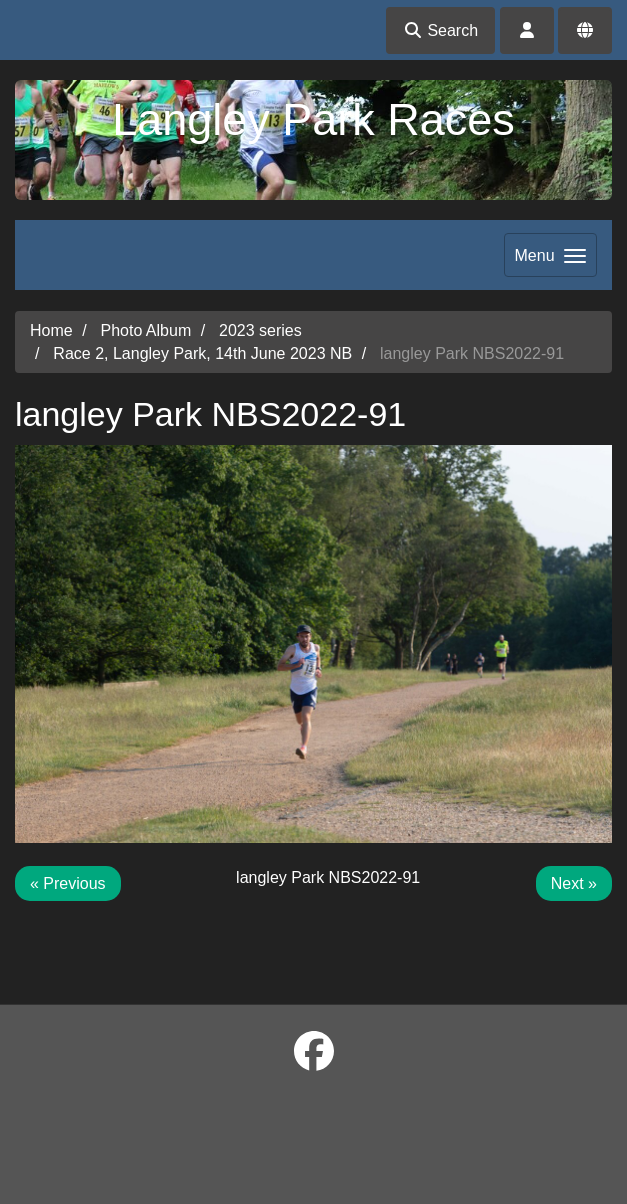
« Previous (68, 883)
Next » (574, 883)
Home (51, 330)
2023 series (260, 330)
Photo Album (145, 330)
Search (440, 30)
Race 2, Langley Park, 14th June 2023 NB (202, 353)
